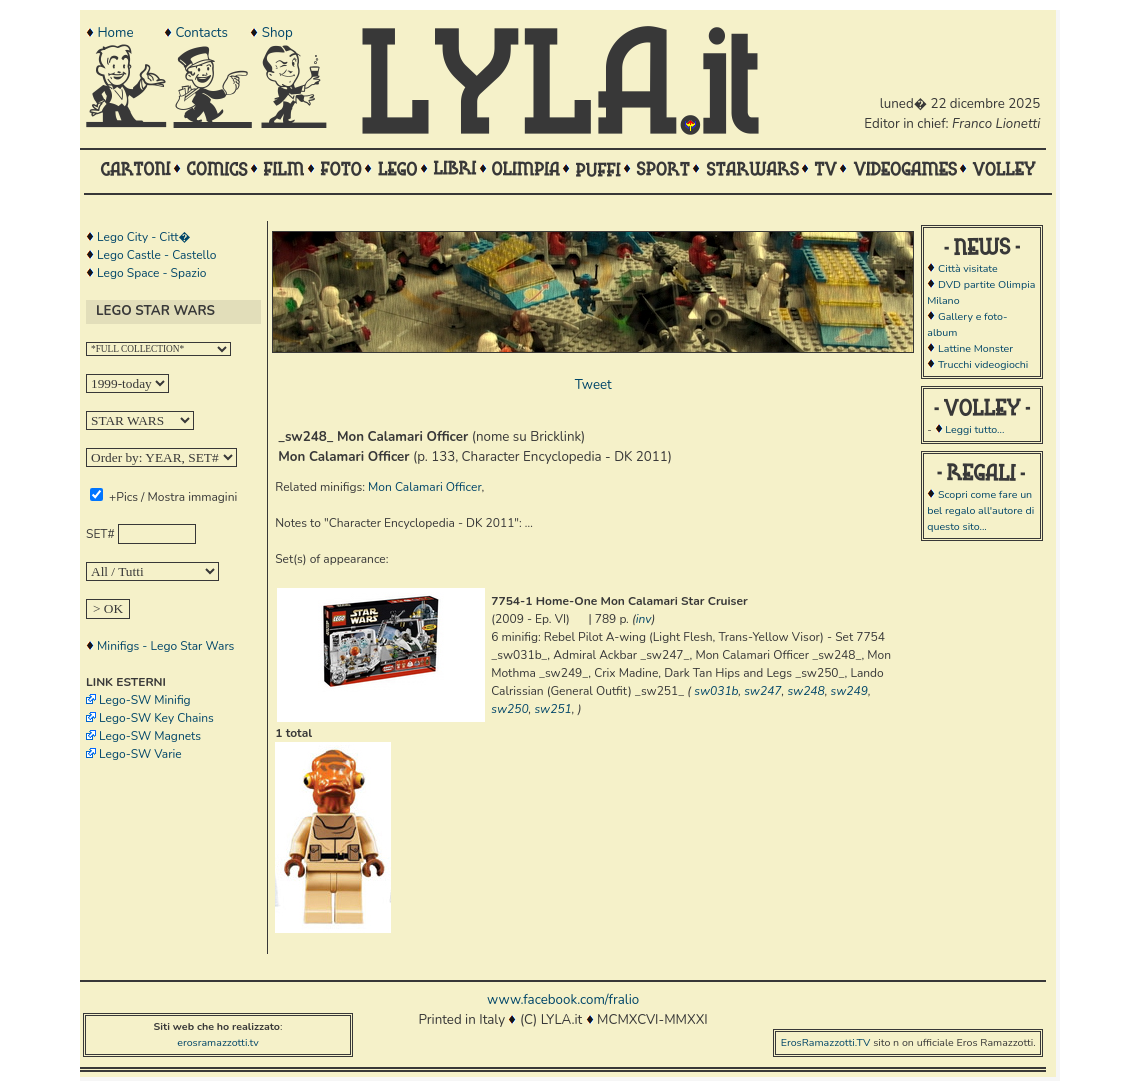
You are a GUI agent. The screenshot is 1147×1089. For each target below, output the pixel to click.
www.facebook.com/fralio (563, 1000)
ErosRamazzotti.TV (826, 1042)
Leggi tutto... (974, 429)
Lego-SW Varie (140, 754)
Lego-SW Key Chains (156, 718)
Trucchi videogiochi (983, 364)
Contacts (201, 33)
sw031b (716, 691)
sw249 (849, 691)
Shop (277, 33)
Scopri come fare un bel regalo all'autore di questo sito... (980, 510)
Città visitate (968, 268)
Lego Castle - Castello (156, 255)
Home (115, 33)
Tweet (593, 385)
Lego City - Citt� (143, 237)
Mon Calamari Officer (424, 487)
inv (644, 619)
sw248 (805, 691)
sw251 (552, 709)
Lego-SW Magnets (150, 736)
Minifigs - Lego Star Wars (165, 646)
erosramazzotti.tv (218, 1042)
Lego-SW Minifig (145, 700)
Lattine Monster (975, 348)
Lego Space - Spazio (151, 273)
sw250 (509, 709)
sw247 (762, 691)
